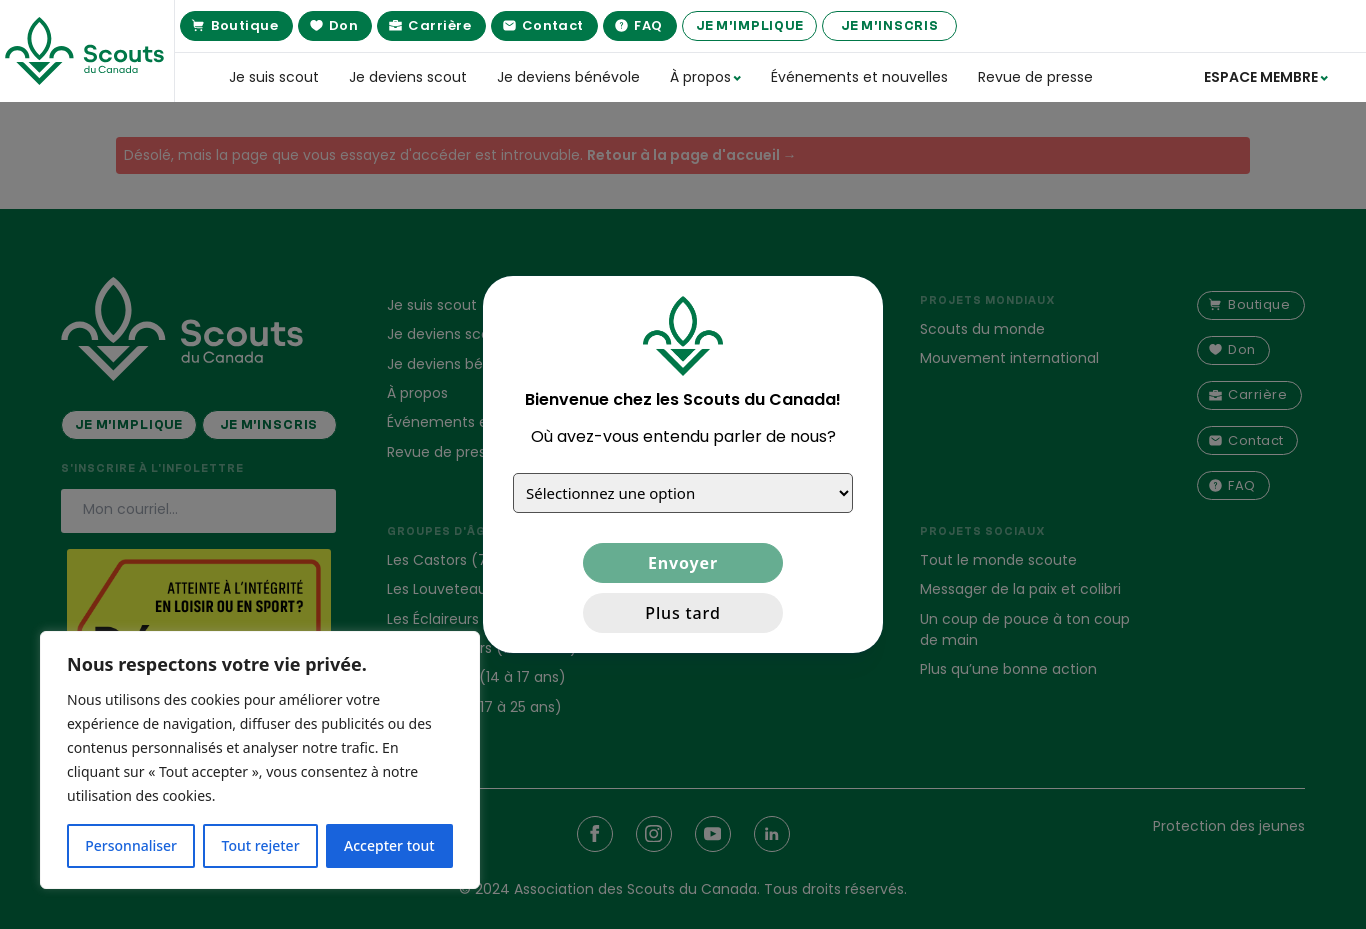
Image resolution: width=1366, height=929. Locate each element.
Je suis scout (274, 77)
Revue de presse (1035, 77)
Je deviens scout (408, 77)
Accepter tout (389, 845)
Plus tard (682, 613)
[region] (260, 760)
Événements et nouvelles (859, 77)
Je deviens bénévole (568, 77)
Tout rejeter (261, 845)
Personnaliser (131, 845)
